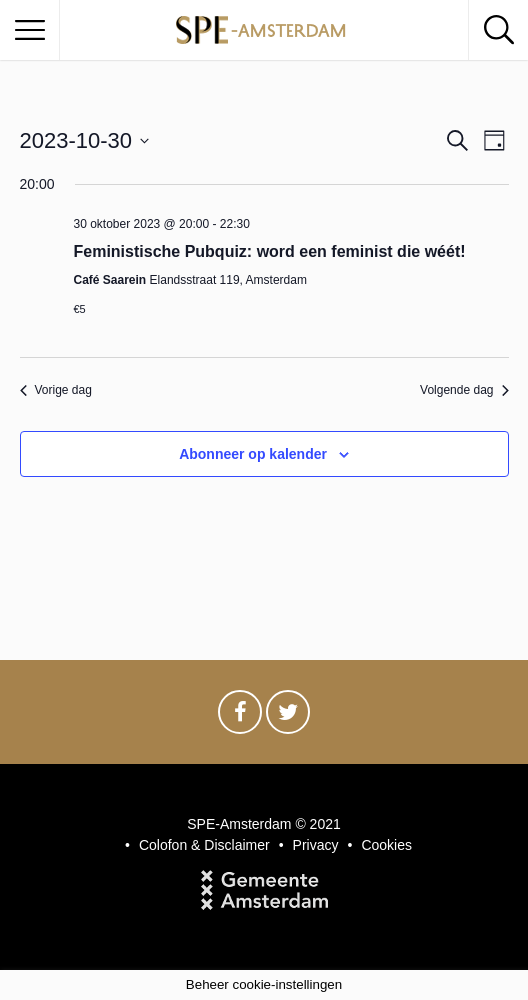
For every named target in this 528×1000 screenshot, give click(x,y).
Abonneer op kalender (253, 454)
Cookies (386, 845)
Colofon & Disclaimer (204, 845)
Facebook (240, 717)
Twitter (288, 717)
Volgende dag (464, 390)
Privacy (316, 845)
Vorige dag (56, 390)
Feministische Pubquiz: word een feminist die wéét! (270, 251)
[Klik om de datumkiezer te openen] (85, 140)
